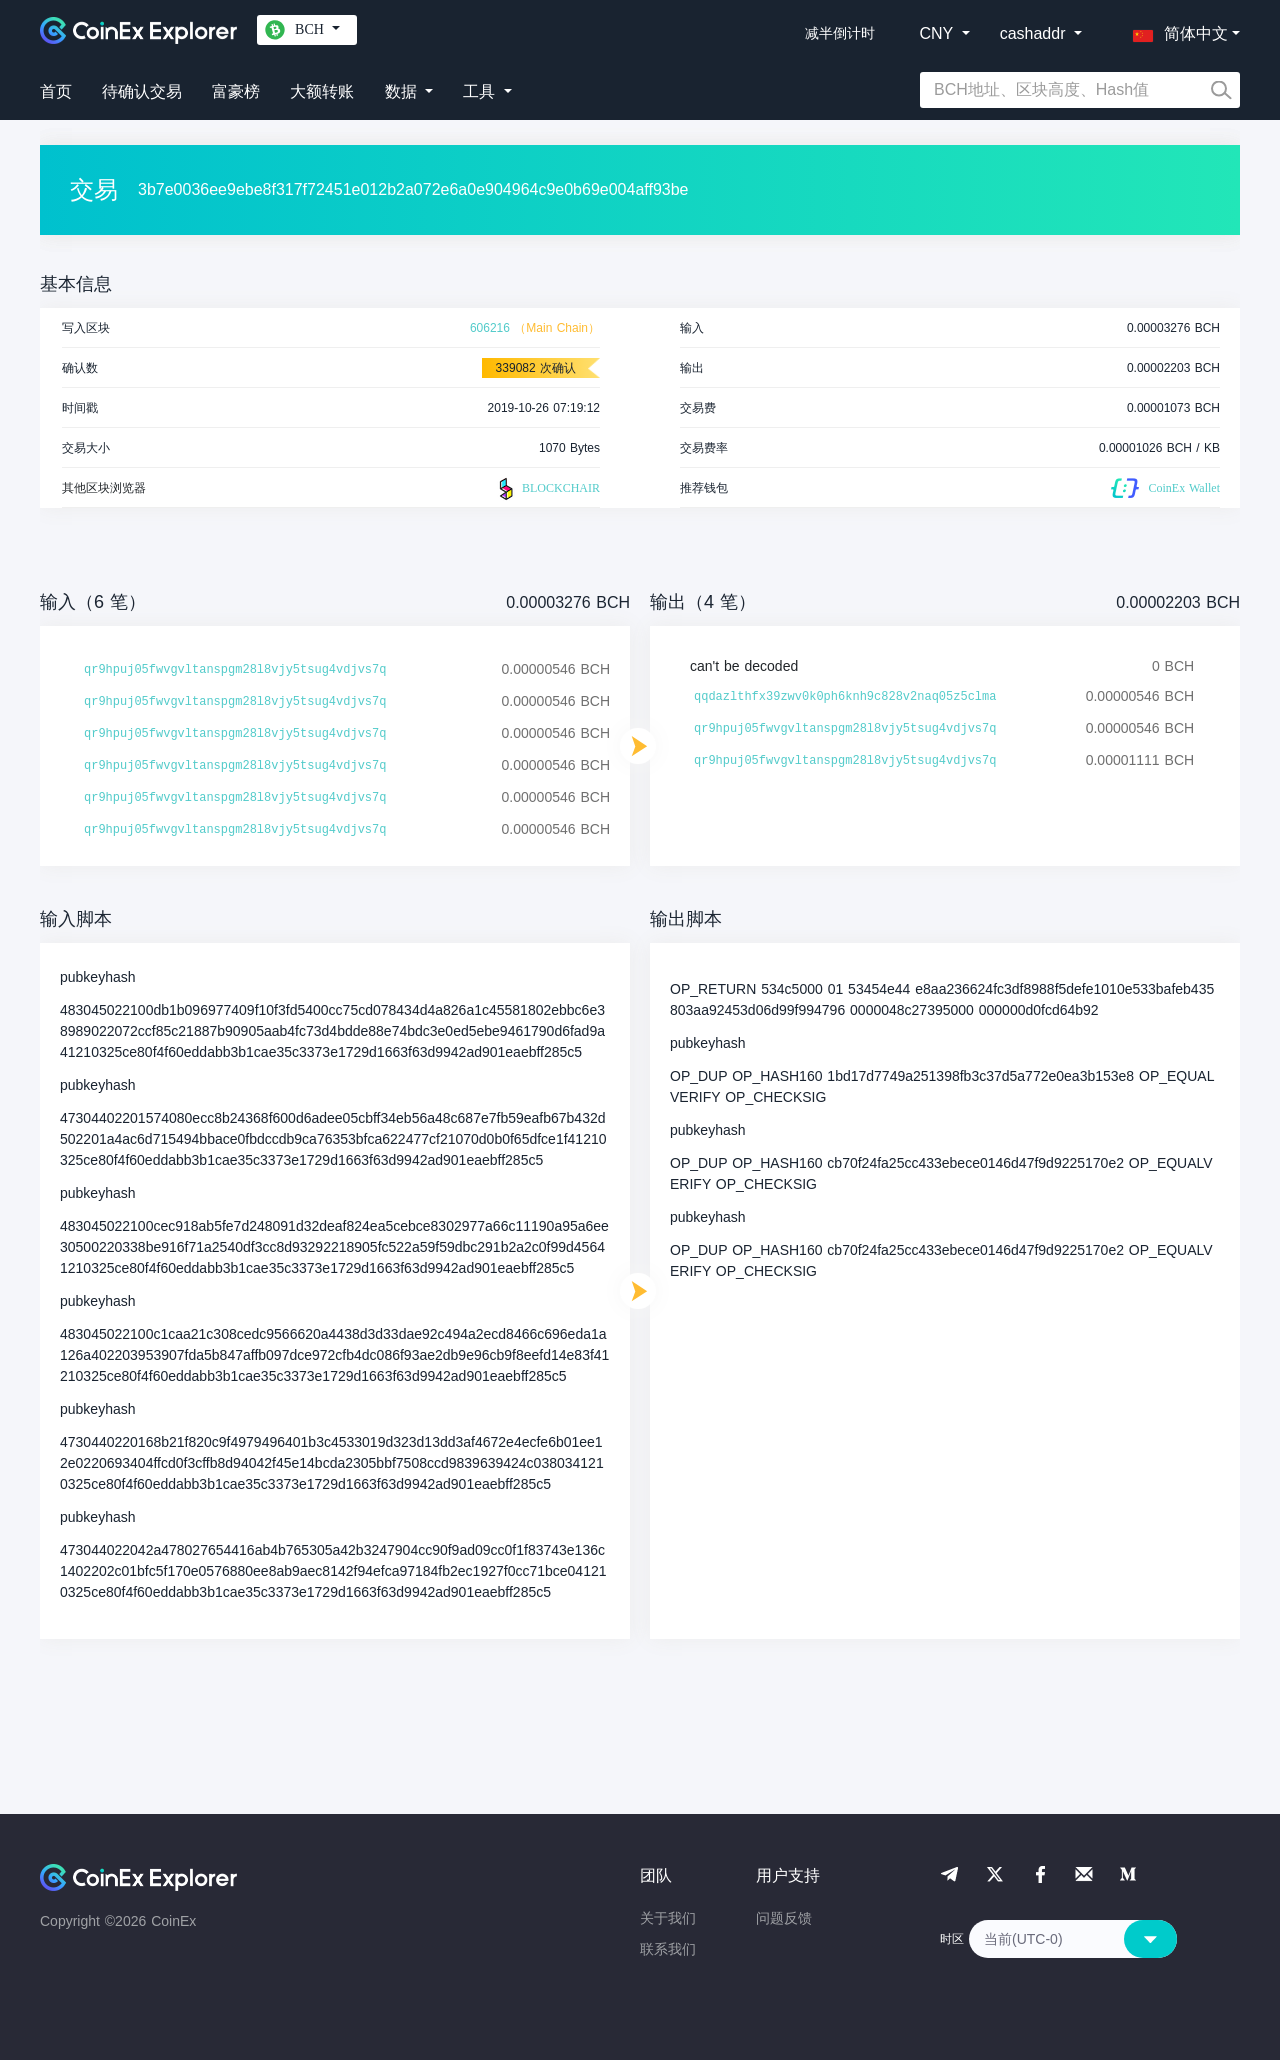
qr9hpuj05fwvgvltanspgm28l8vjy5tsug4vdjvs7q (235, 670)
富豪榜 (236, 91)
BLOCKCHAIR (547, 489)
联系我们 (668, 1949)
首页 (56, 91)
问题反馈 (784, 1918)
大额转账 (322, 91)
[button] (1176, 30)
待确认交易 (142, 91)
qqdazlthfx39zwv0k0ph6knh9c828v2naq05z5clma (845, 697)
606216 (490, 328)
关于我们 (668, 1918)
